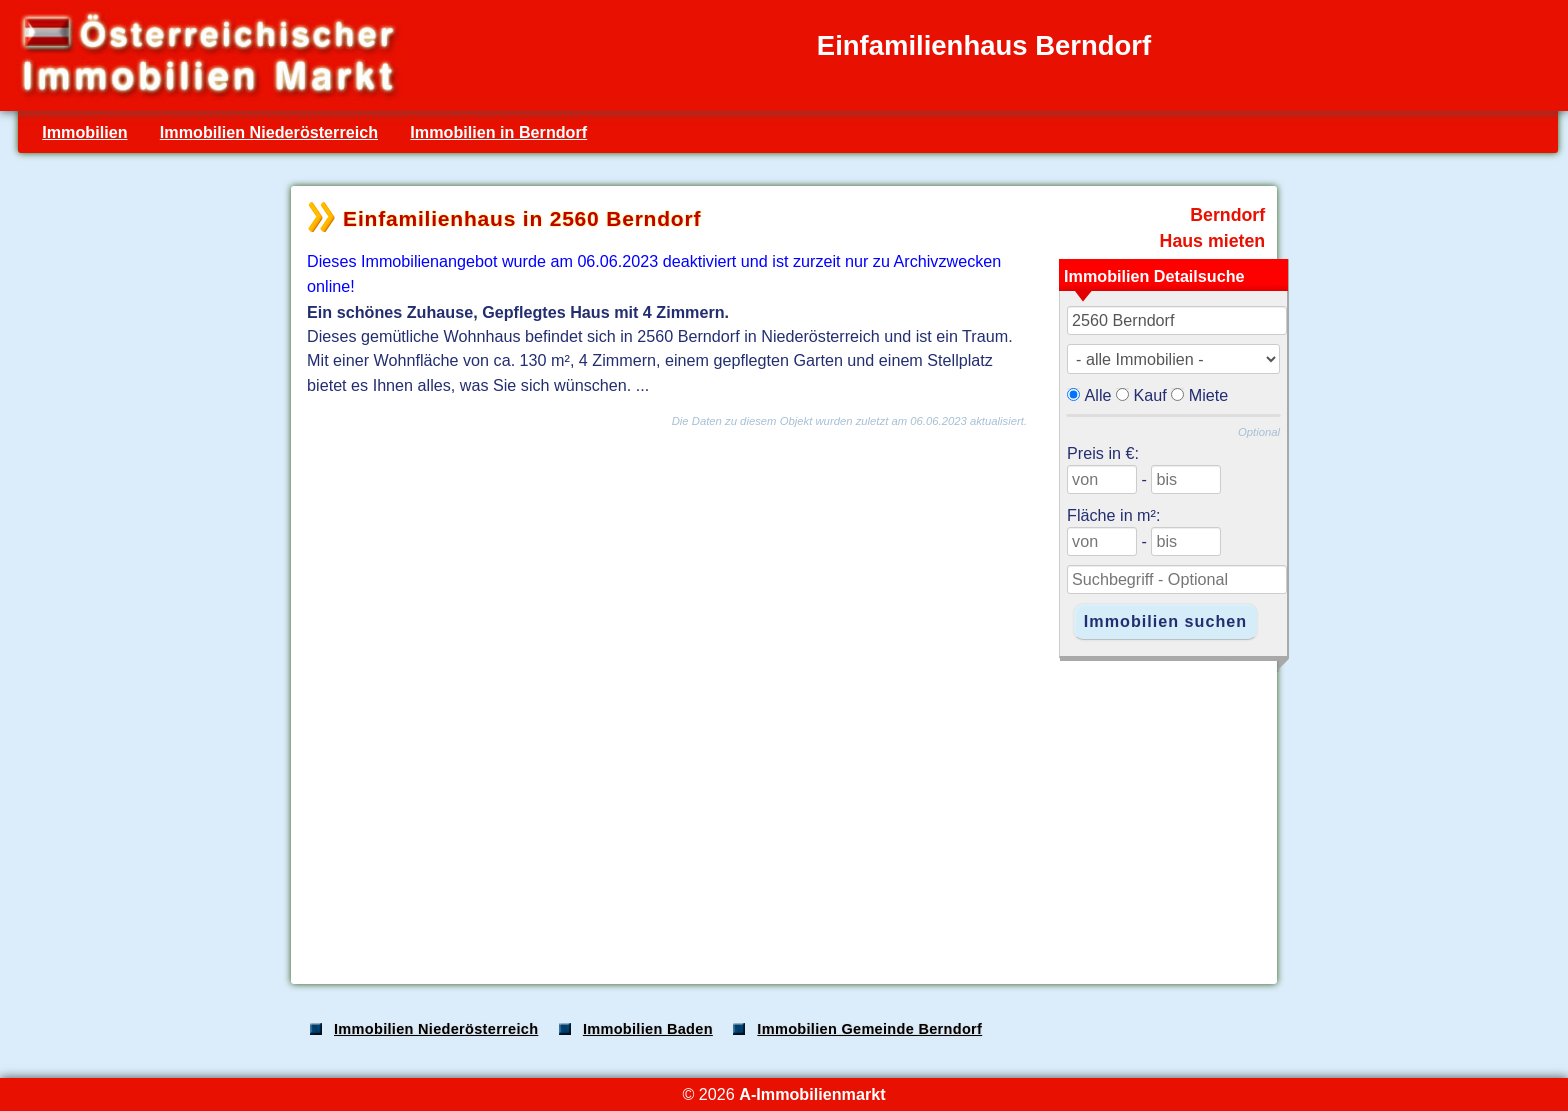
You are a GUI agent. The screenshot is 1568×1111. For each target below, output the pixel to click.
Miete (1209, 395)
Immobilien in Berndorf (498, 132)
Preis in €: (1103, 453)
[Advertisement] (782, 812)
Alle (1098, 395)
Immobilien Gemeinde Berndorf (869, 1029)
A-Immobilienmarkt (812, 1094)
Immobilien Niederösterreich (269, 132)
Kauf (1150, 395)
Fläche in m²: (1113, 515)
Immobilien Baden (648, 1029)
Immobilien (84, 132)
